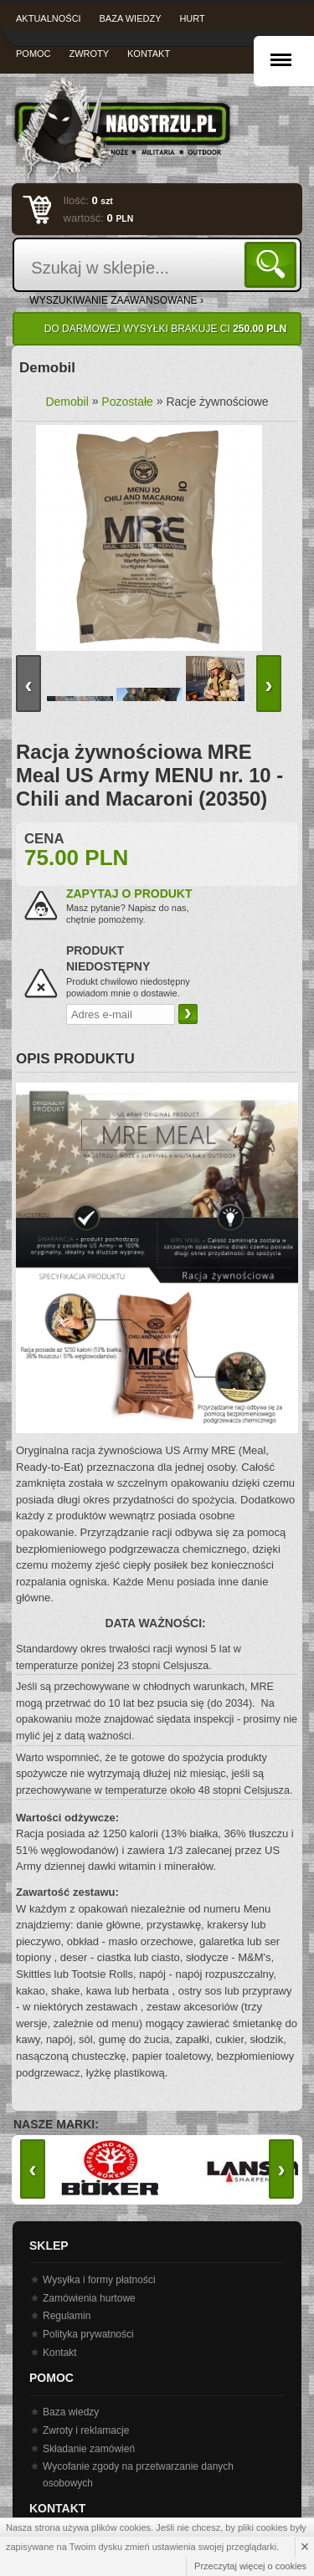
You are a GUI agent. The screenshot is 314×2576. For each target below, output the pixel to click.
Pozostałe (126, 401)
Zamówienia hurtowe (89, 2298)
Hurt (191, 18)
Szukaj (273, 264)
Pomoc (33, 54)
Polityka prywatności (88, 2334)
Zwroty (89, 54)
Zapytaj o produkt (129, 893)
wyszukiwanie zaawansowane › (116, 300)
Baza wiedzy (131, 18)
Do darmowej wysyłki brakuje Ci (165, 329)
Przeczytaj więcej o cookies (250, 2566)
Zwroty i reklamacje (86, 2430)
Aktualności (48, 18)
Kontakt (148, 54)
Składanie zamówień (89, 2449)
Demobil (66, 401)
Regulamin (66, 2316)
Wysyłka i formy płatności (99, 2280)
